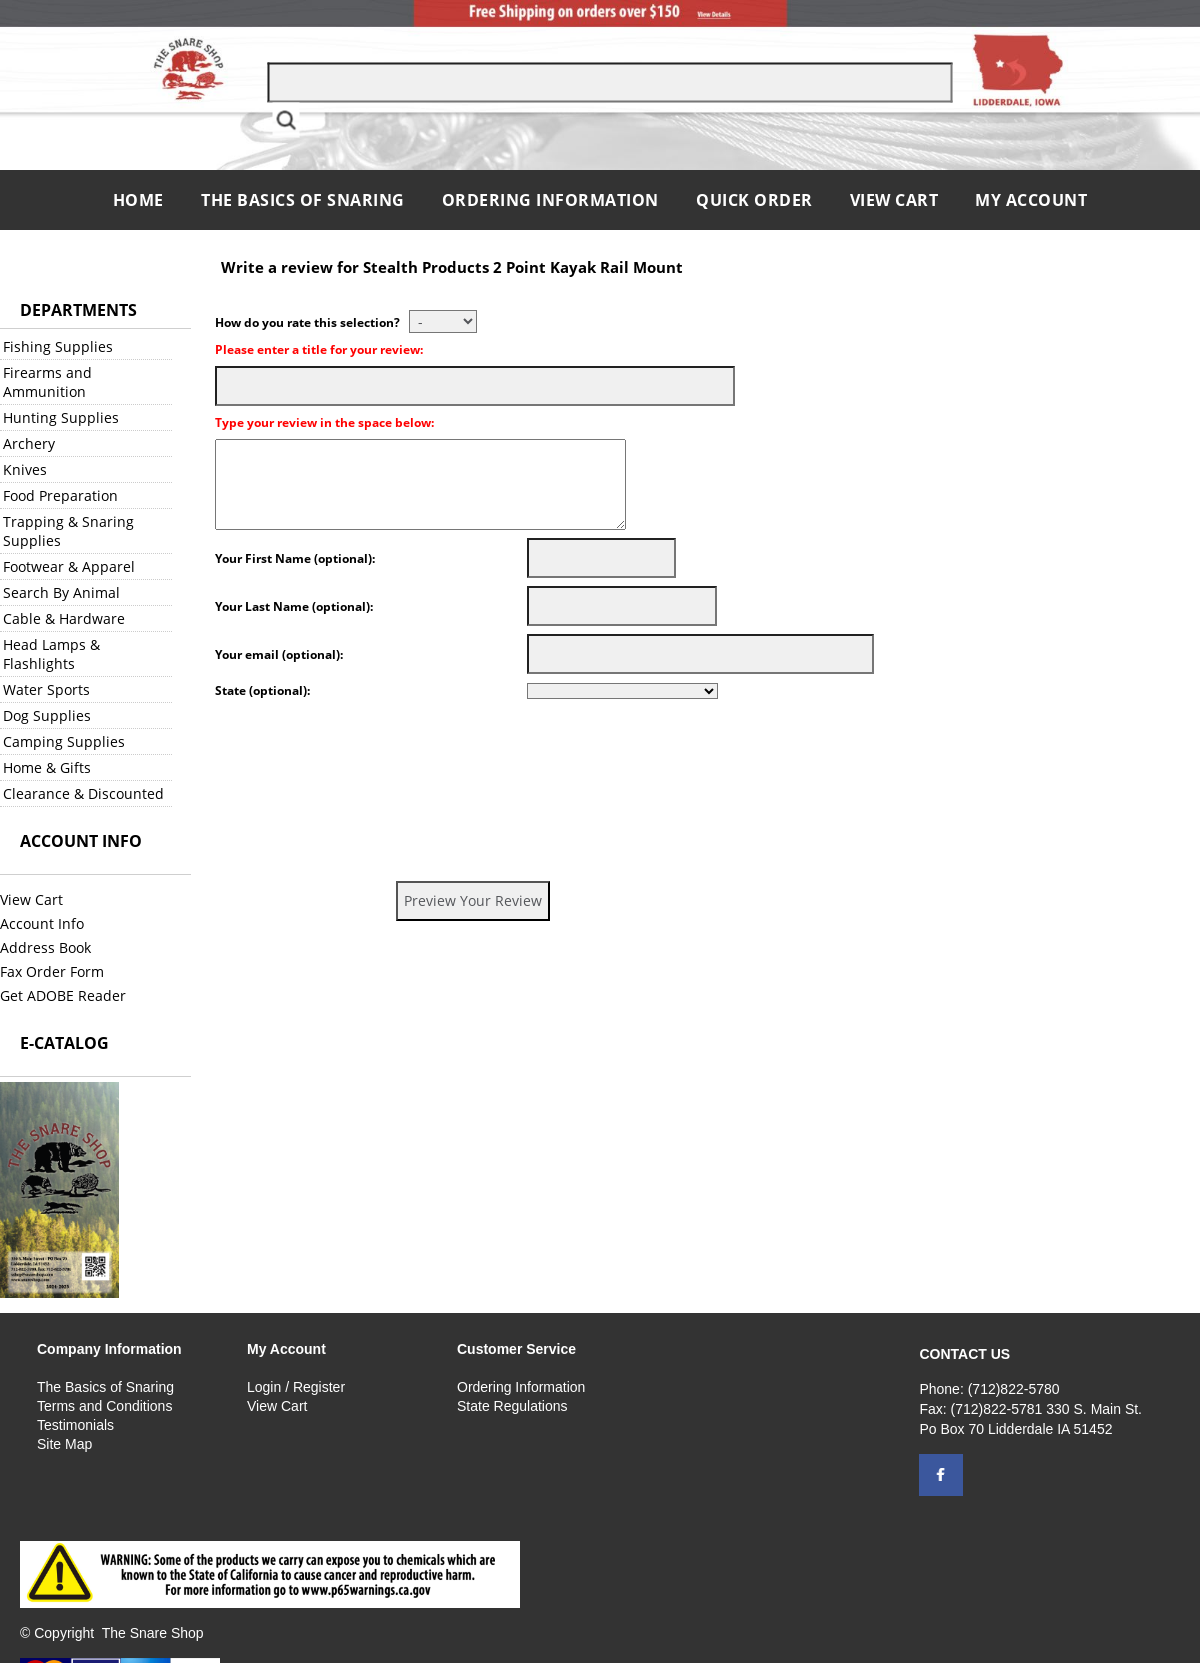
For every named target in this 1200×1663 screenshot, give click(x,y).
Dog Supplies (47, 715)
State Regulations (512, 1406)
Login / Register (296, 1387)
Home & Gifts (47, 767)
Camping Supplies (64, 741)
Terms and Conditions (104, 1406)
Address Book (45, 947)
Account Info (42, 923)
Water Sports (46, 689)
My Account (1031, 200)
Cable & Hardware (64, 618)
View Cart (894, 200)
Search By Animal (61, 592)
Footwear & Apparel (69, 566)
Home (141, 200)
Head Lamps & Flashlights (51, 654)
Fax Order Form (52, 971)
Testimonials (75, 1425)
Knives (25, 469)
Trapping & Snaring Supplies (68, 531)
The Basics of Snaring (303, 200)
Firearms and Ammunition (47, 382)
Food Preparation (60, 495)
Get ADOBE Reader (63, 995)
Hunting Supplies (61, 417)
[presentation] (367, 746)
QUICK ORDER (754, 200)
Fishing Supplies (58, 346)
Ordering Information (553, 200)
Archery (29, 443)
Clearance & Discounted (83, 793)
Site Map (64, 1444)
